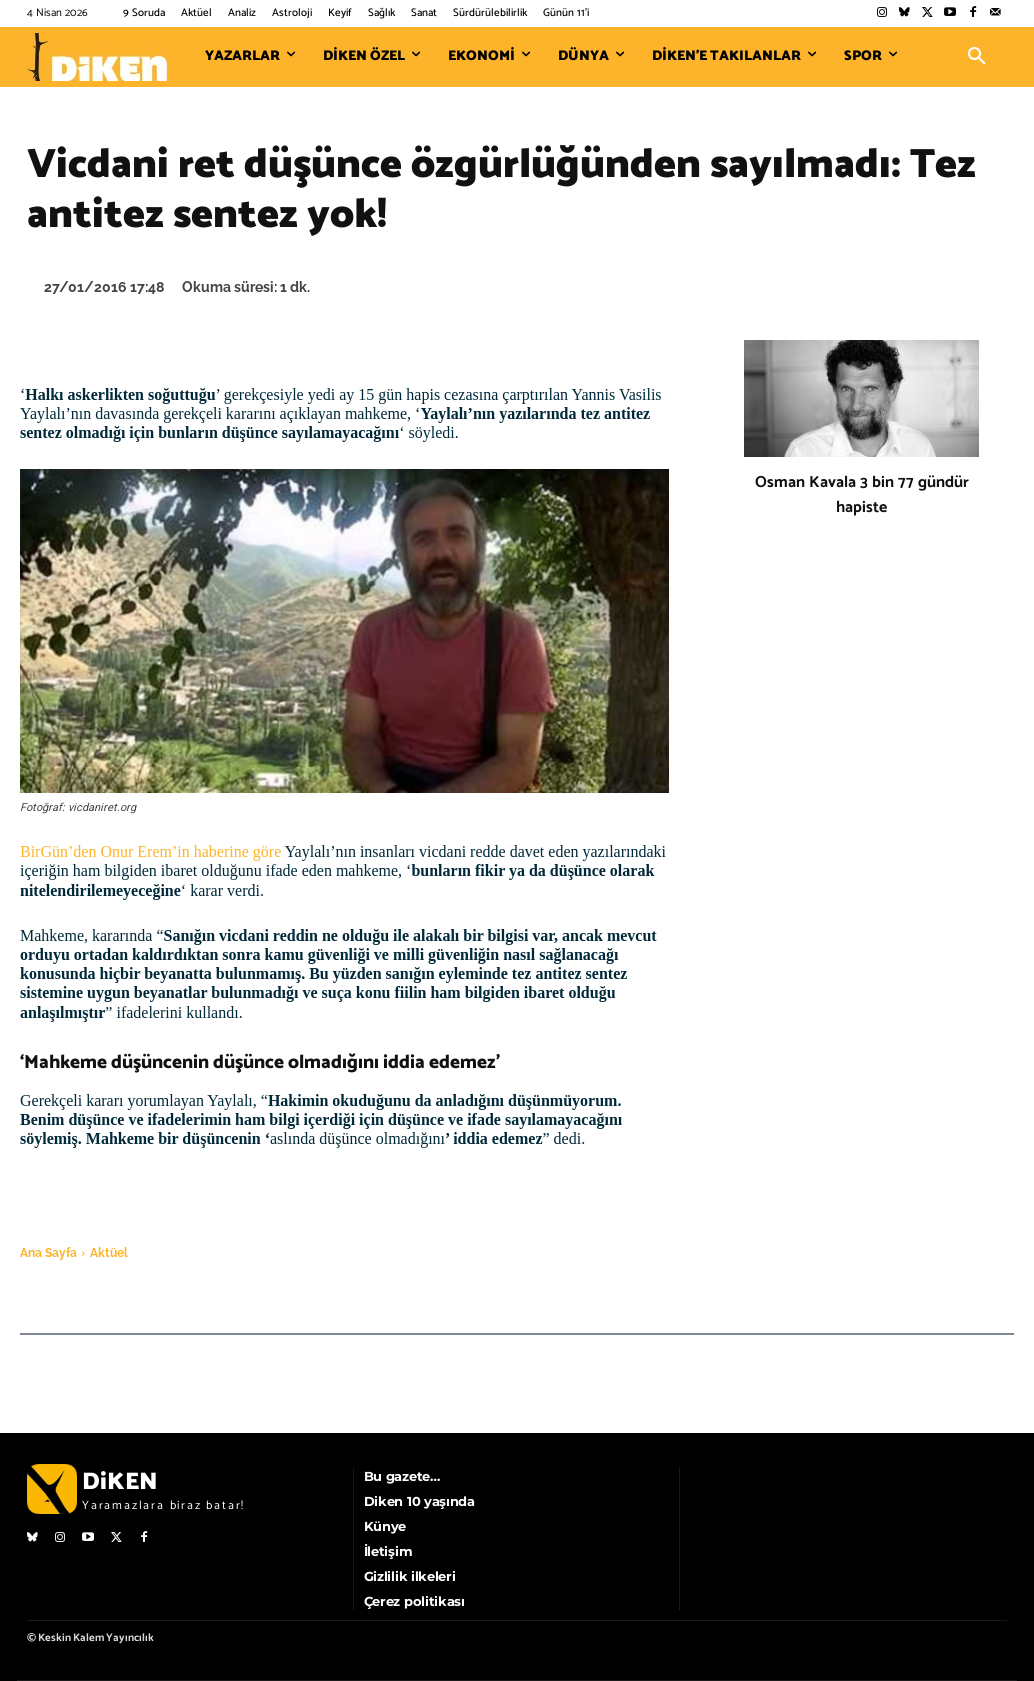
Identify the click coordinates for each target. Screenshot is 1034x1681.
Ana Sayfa (48, 1253)
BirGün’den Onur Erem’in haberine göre (150, 851)
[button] (977, 57)
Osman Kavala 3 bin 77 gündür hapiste (862, 495)
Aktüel (109, 1253)
